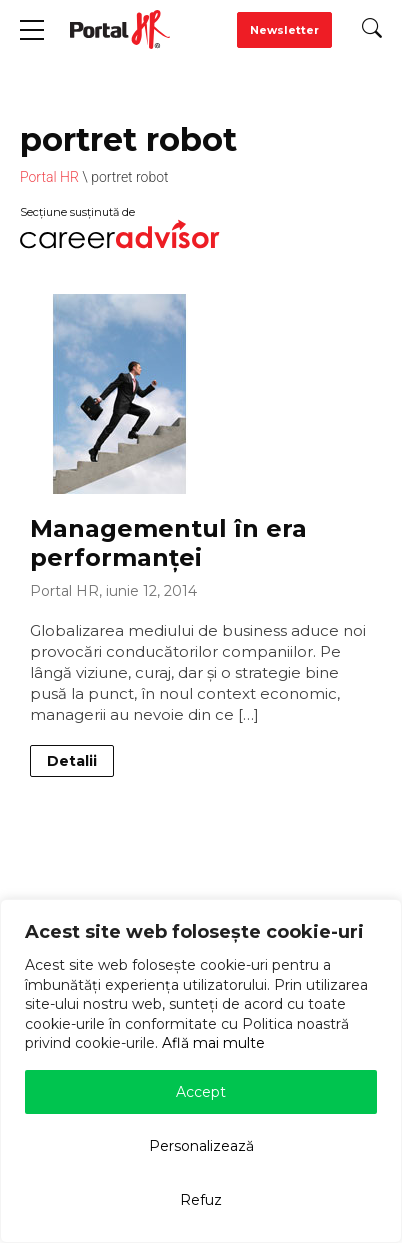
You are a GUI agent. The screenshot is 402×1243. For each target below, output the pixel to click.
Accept (201, 1092)
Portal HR (49, 177)
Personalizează (201, 1146)
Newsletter (284, 30)
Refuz (201, 1200)
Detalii (72, 761)
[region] (201, 1071)
